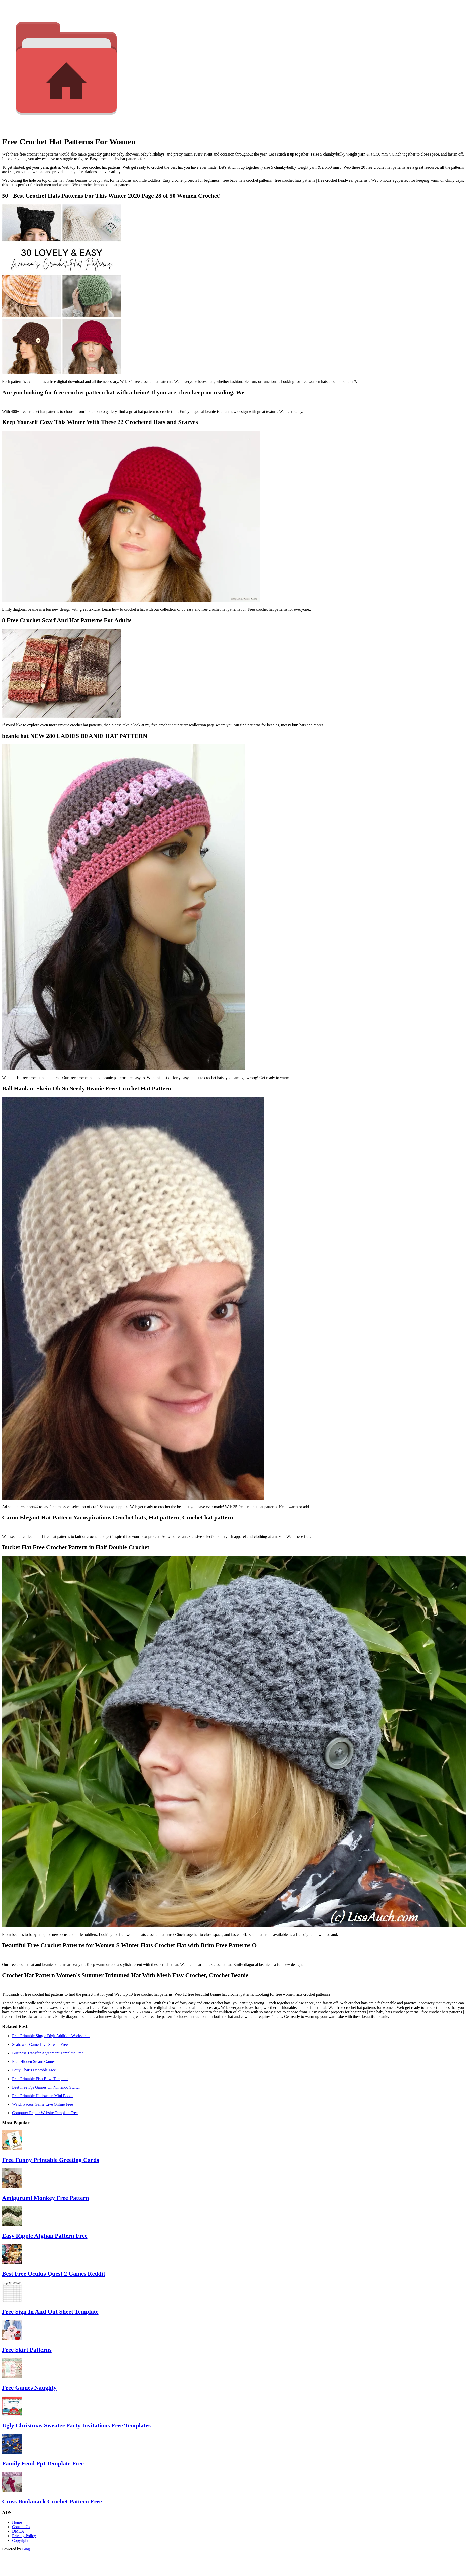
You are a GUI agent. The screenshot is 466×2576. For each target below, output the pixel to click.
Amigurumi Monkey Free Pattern (45, 2198)
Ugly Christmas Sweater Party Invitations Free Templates (76, 2425)
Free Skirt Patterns (27, 2349)
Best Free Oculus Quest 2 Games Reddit (53, 2273)
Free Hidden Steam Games (33, 2061)
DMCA (18, 2531)
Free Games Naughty (29, 2387)
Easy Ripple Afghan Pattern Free (45, 2235)
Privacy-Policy (24, 2536)
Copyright (20, 2540)
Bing (26, 2549)
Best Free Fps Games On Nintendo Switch (46, 2087)
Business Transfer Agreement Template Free (47, 2053)
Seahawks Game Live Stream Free (40, 2044)
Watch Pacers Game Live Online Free (42, 2104)
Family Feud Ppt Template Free (43, 2463)
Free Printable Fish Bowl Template (40, 2079)
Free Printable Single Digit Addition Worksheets (51, 2036)
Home (17, 2522)
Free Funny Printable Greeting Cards (50, 2160)
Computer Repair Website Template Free (45, 2113)
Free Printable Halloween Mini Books (42, 2096)
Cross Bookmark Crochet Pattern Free (52, 2501)
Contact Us (21, 2527)
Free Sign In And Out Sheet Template (50, 2311)
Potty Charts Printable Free (34, 2070)
